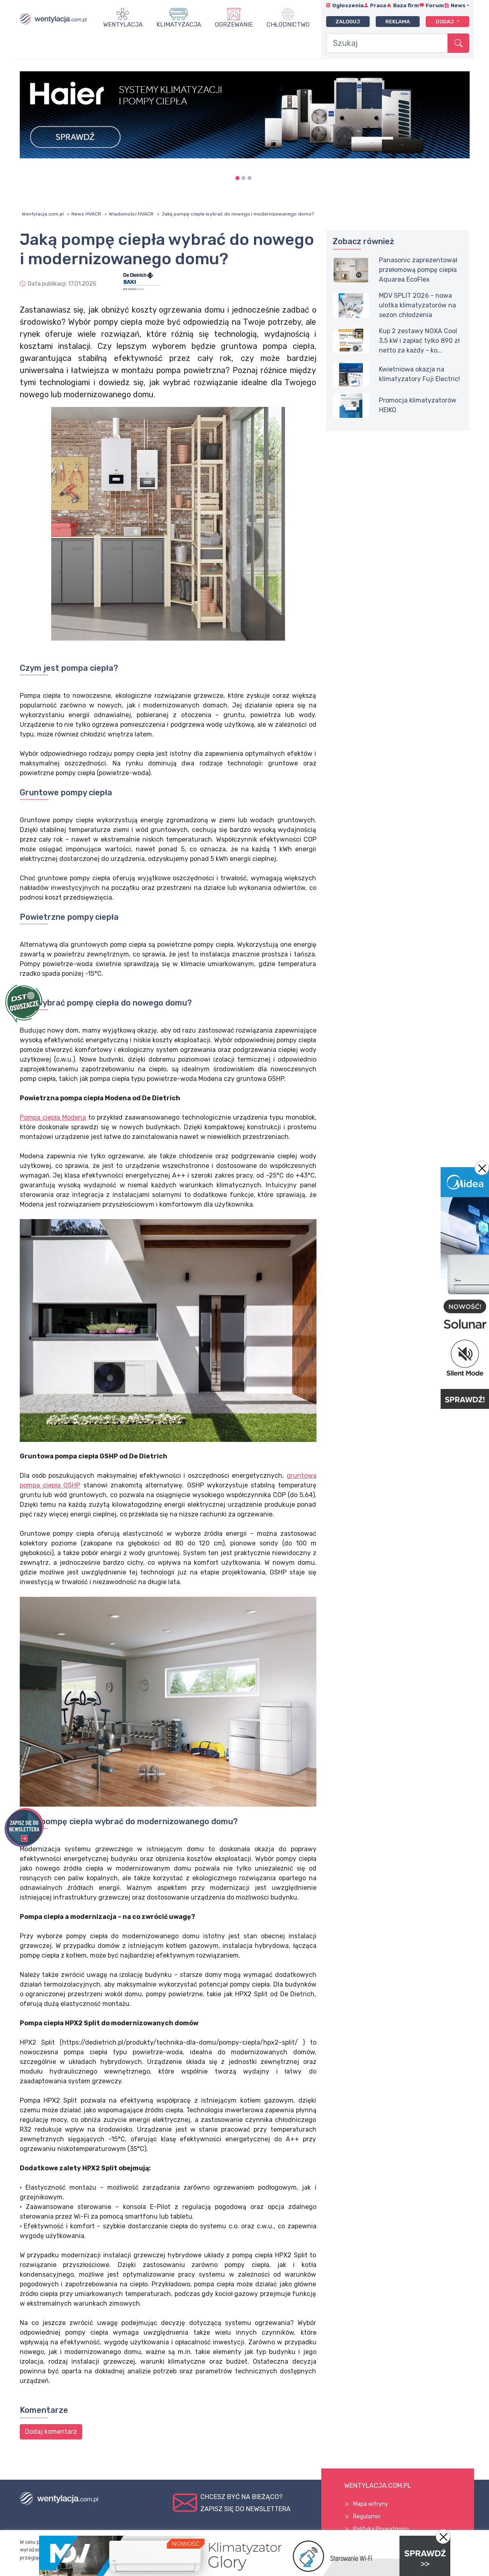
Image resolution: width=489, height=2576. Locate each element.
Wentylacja (123, 24)
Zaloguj (347, 22)
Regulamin (367, 2516)
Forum (435, 5)
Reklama (397, 22)
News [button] (458, 5)
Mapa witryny (370, 2504)
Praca (378, 5)
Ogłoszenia (348, 5)
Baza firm (406, 5)
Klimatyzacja (178, 24)
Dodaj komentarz (51, 2431)
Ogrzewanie (234, 24)
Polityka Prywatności (381, 2529)
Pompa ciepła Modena (53, 1117)
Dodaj (445, 22)
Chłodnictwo (288, 24)
